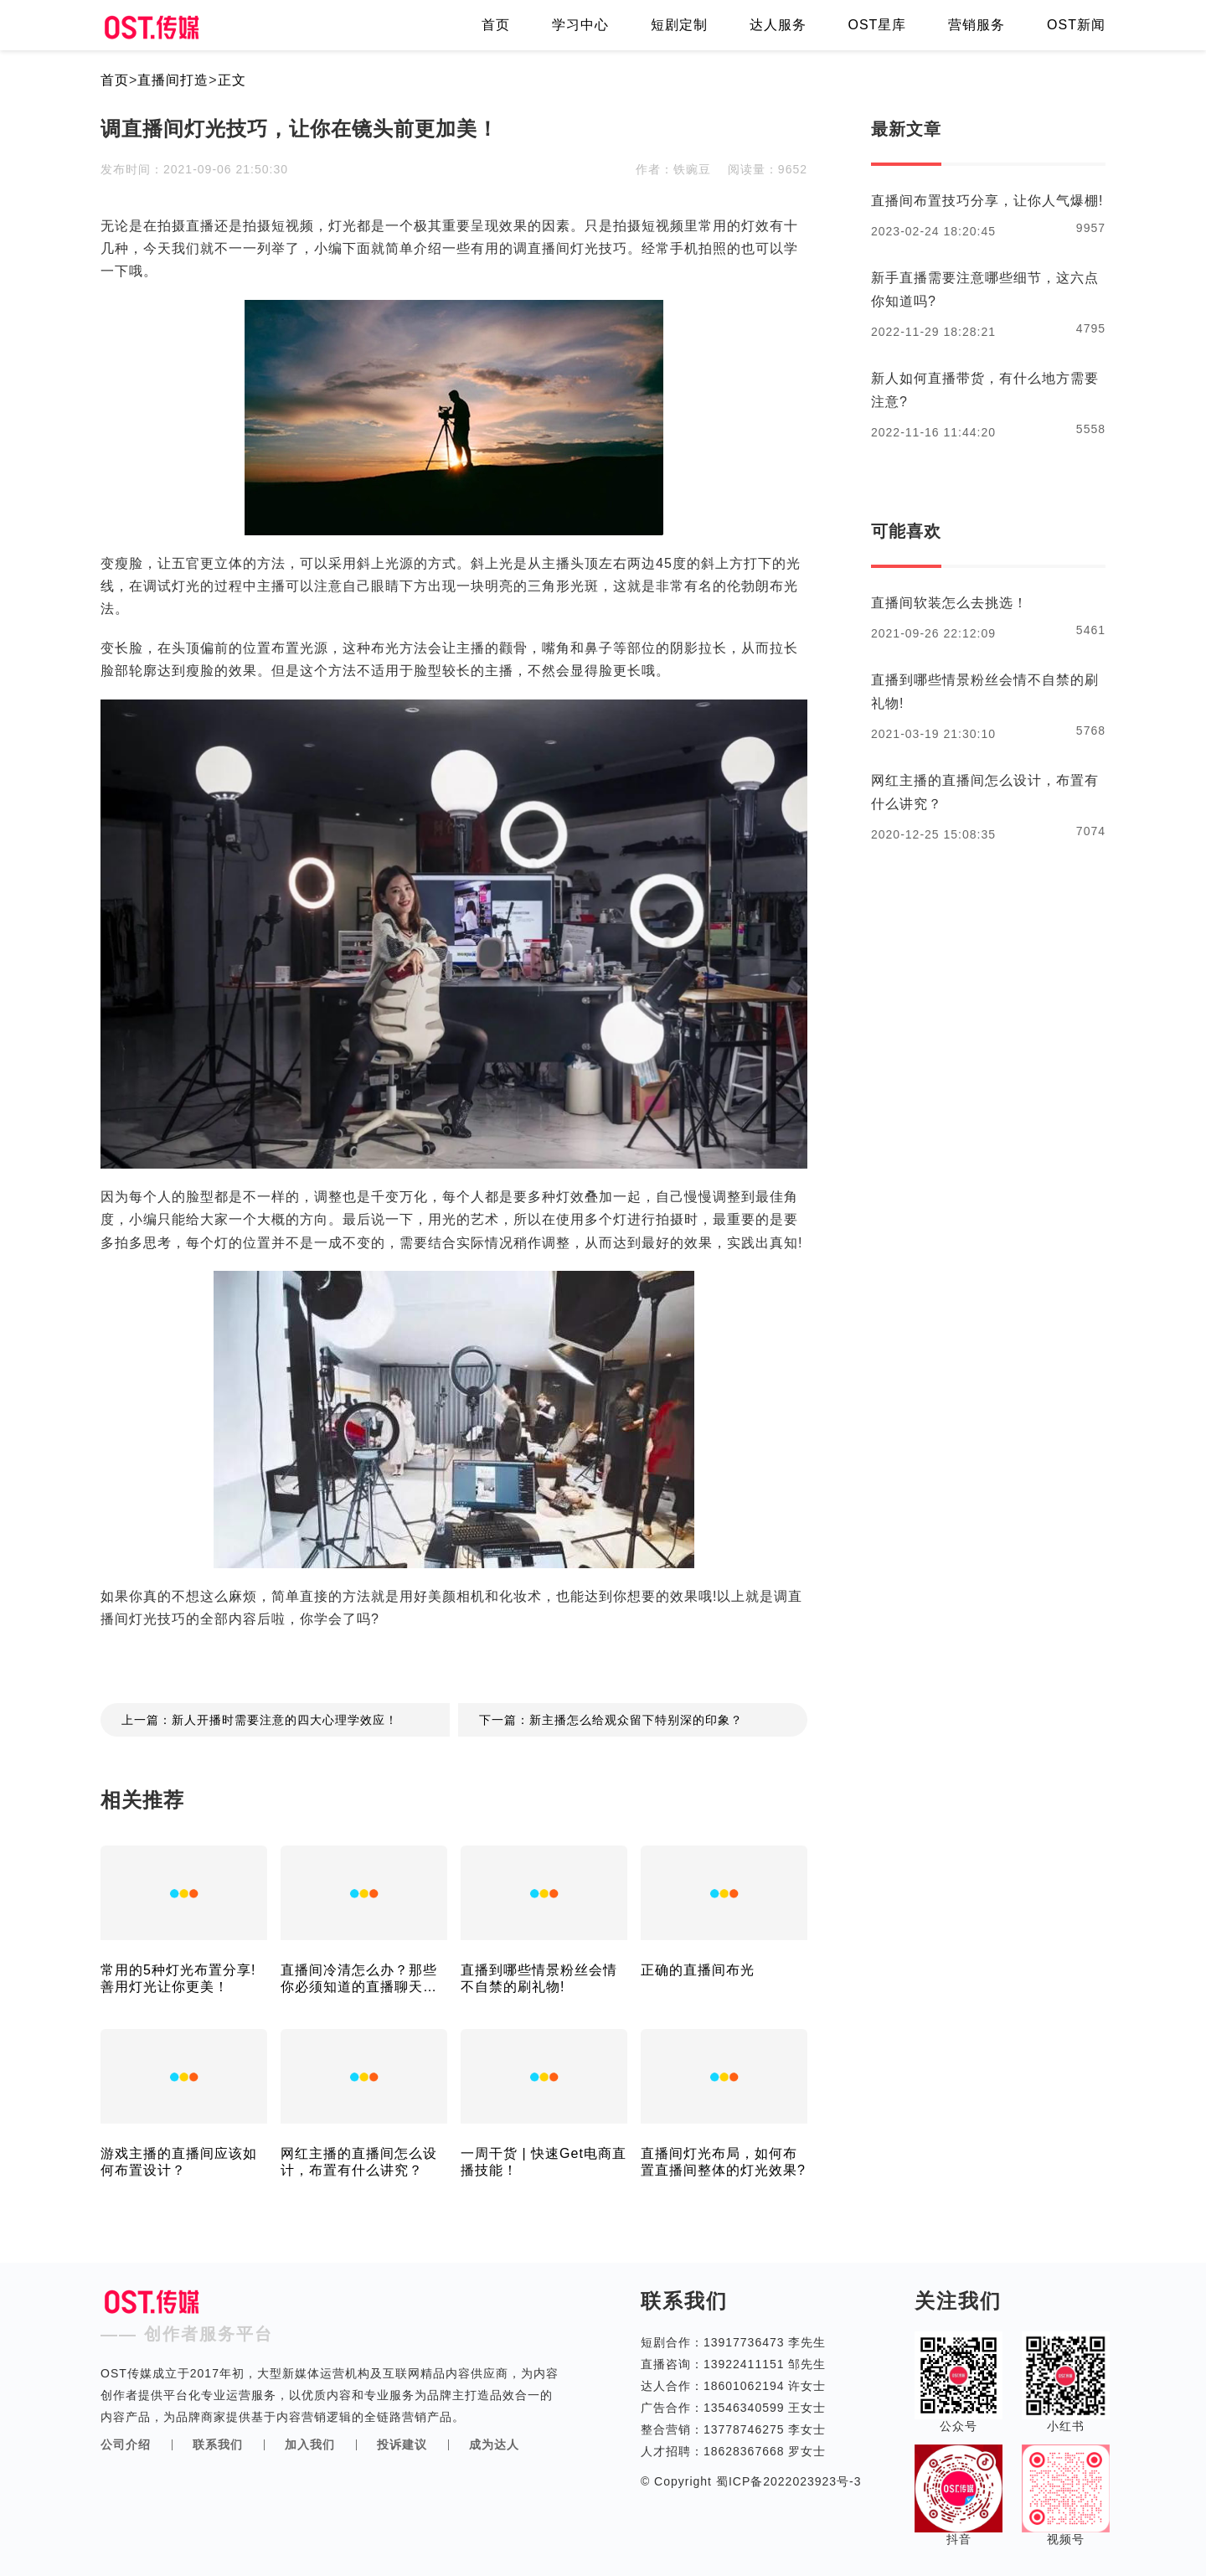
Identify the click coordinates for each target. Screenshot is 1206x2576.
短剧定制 (679, 25)
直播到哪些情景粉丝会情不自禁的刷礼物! (539, 1978)
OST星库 (877, 25)
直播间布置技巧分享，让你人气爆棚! (987, 201)
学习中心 (580, 25)
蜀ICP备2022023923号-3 (787, 2481)
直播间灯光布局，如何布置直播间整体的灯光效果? (723, 2161)
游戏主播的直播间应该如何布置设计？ (178, 2161)
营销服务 (976, 25)
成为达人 (494, 2444)
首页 (496, 25)
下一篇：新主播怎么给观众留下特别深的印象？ (611, 1720)
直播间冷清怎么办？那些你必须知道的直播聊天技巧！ (359, 1979)
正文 (232, 80)
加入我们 (310, 2444)
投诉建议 (402, 2444)
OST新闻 (1076, 25)
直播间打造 (173, 80)
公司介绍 (125, 2444)
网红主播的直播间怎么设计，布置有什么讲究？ (359, 2161)
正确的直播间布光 (698, 1970)
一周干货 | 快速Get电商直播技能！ (543, 2161)
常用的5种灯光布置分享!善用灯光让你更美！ (177, 1978)
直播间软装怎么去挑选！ (949, 603)
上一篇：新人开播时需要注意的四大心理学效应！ (259, 1720)
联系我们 (218, 2444)
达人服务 (778, 25)
